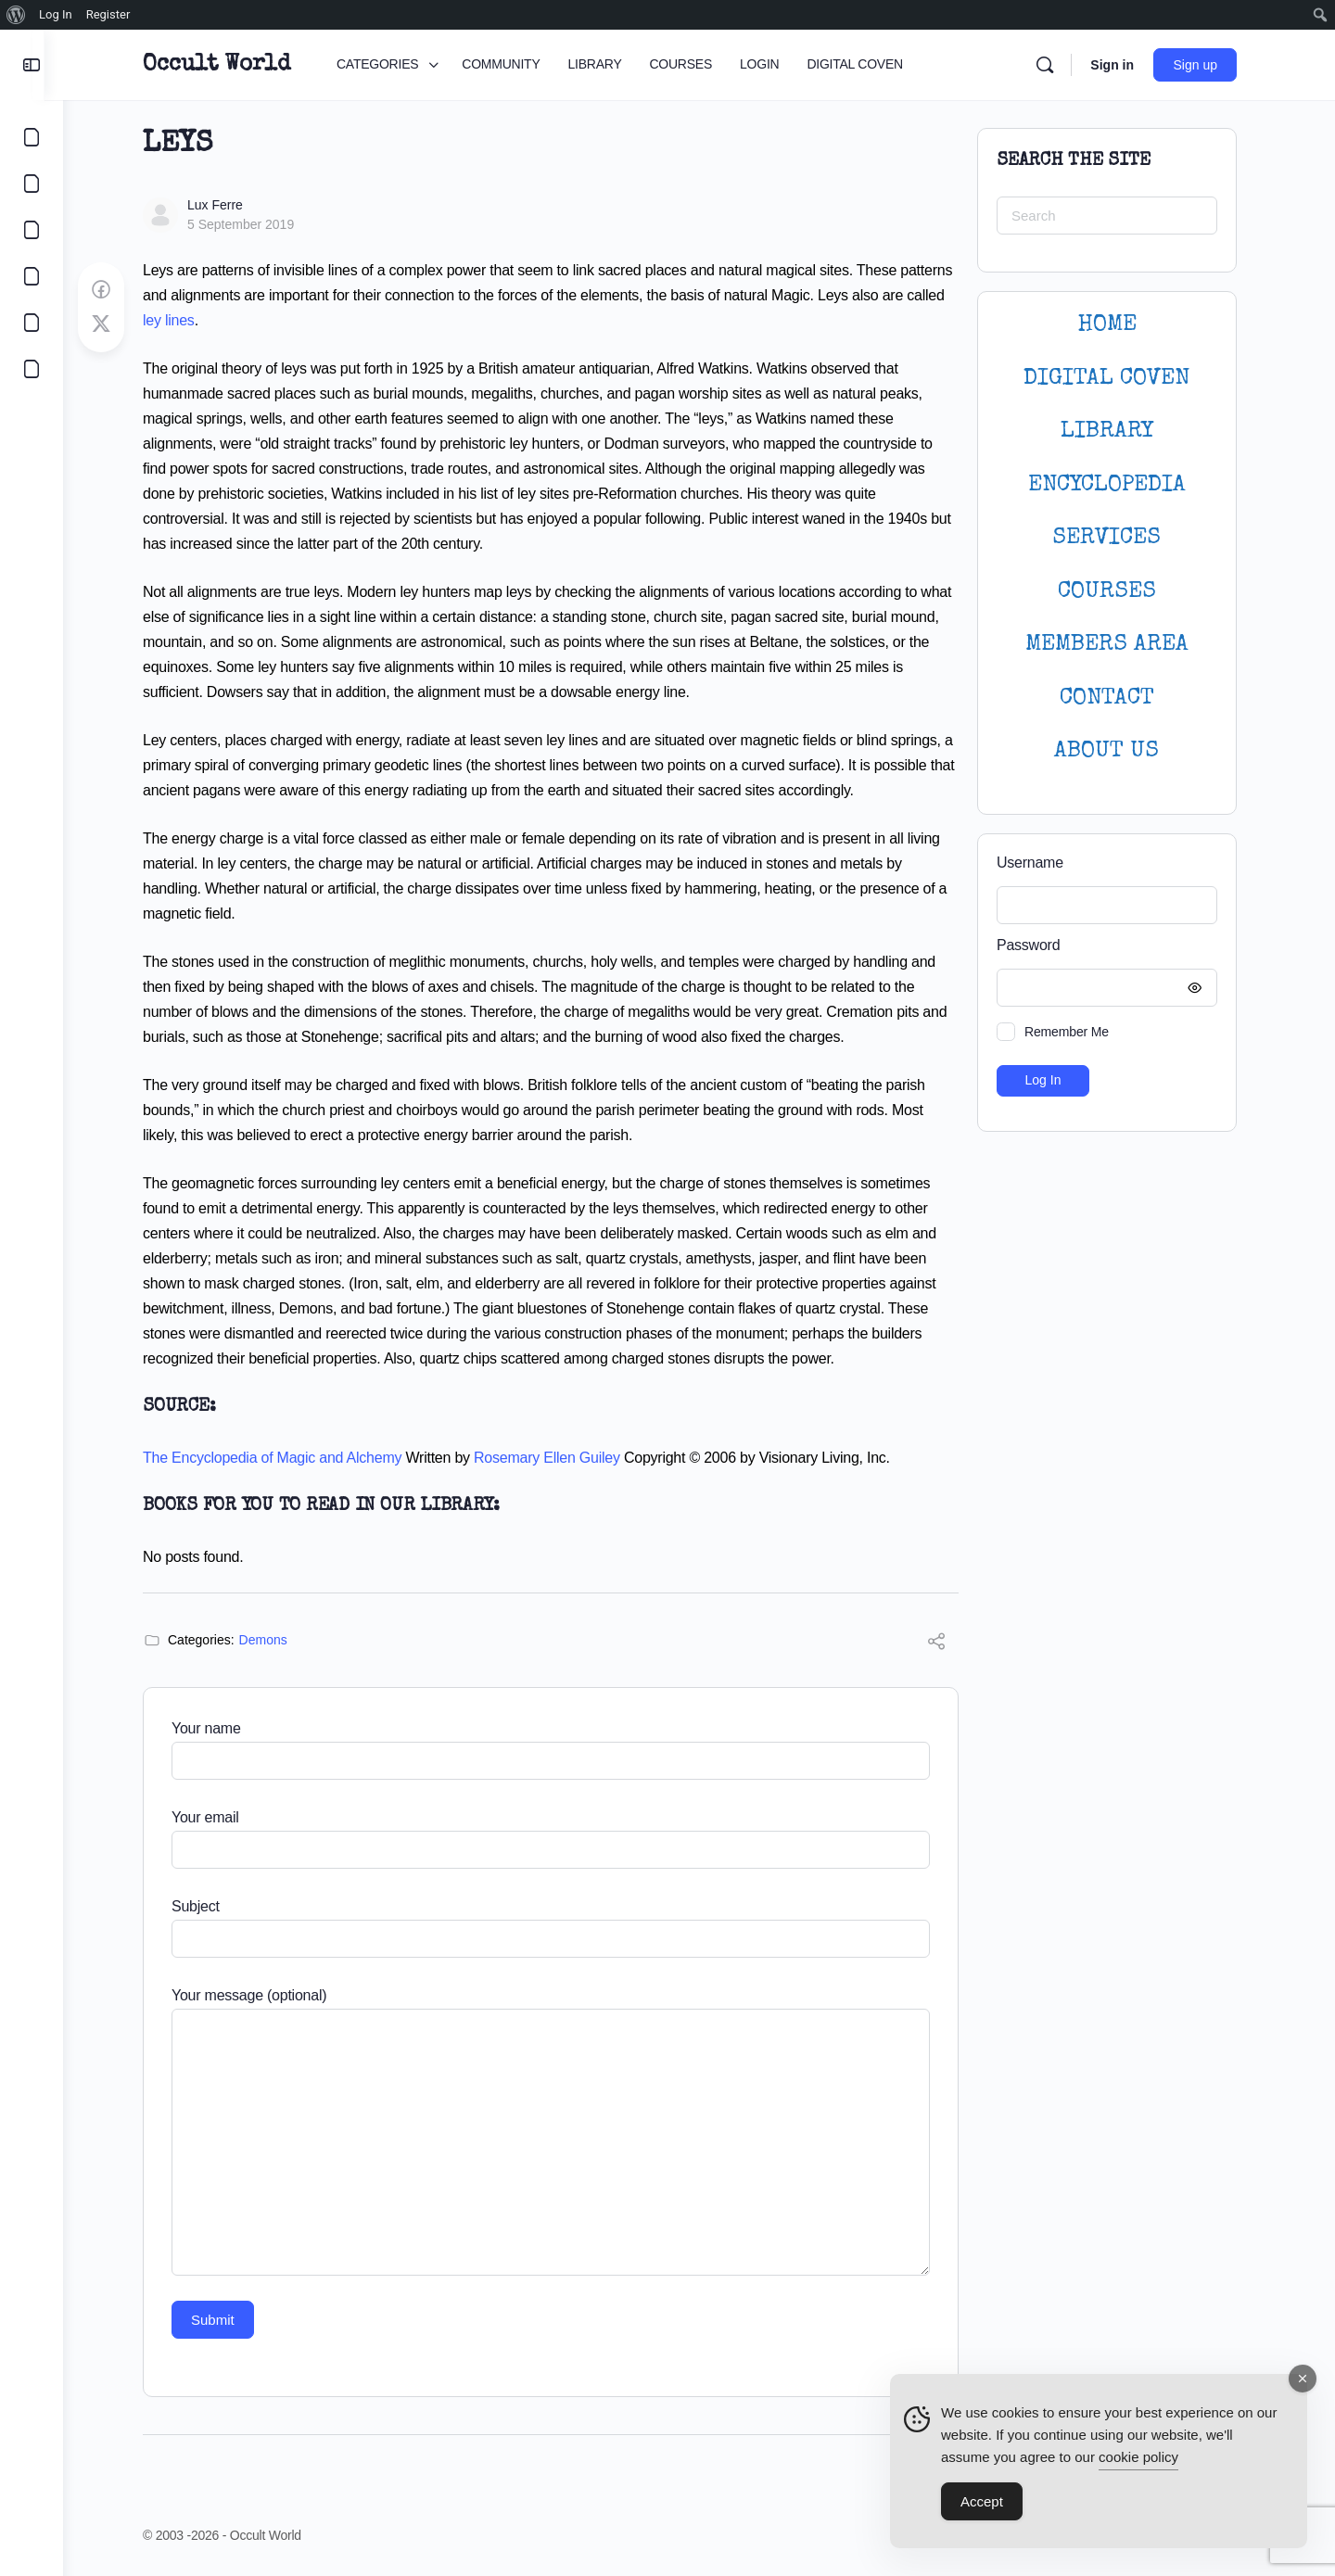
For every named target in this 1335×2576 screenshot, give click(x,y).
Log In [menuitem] (55, 14)
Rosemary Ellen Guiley (556, 1458)
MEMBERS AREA (1116, 644)
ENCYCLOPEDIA (1116, 485)
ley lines (178, 320)
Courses (1116, 591)
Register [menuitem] (108, 14)
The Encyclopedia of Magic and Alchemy (281, 1458)
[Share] (945, 1644)
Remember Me (1076, 1031)
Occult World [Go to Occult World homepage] (225, 65)
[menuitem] (16, 15)
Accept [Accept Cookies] (981, 2502)
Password (1111, 946)
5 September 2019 (250, 224)
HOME (1116, 324)
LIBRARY (1116, 431)
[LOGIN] (31, 322)
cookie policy (1138, 2458)
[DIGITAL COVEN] (31, 369)
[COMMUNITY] (31, 183)
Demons (272, 1639)
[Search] (1054, 65)
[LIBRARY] (31, 230)
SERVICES (1116, 538)
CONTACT (1116, 698)
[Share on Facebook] (110, 290)
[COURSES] (31, 276)
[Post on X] (110, 324)
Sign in (1121, 64)
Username (1039, 862)
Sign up (1205, 64)
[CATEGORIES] (31, 137)
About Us (1116, 751)
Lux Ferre (224, 204)
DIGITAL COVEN (1117, 378)
